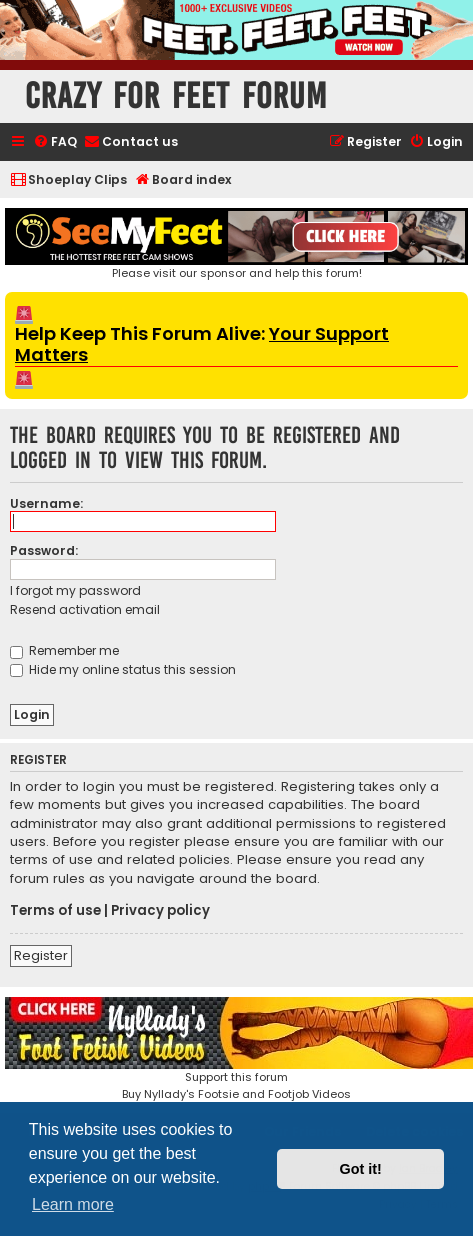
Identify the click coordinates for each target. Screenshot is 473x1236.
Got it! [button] (361, 1169)
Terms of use (55, 911)
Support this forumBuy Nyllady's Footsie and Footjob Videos (236, 1049)
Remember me (64, 650)
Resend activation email (85, 609)
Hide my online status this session (123, 669)
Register (41, 955)
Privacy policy (160, 911)
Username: (46, 503)
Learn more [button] (73, 1204)
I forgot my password (75, 590)
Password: (44, 550)
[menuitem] (55, 142)
